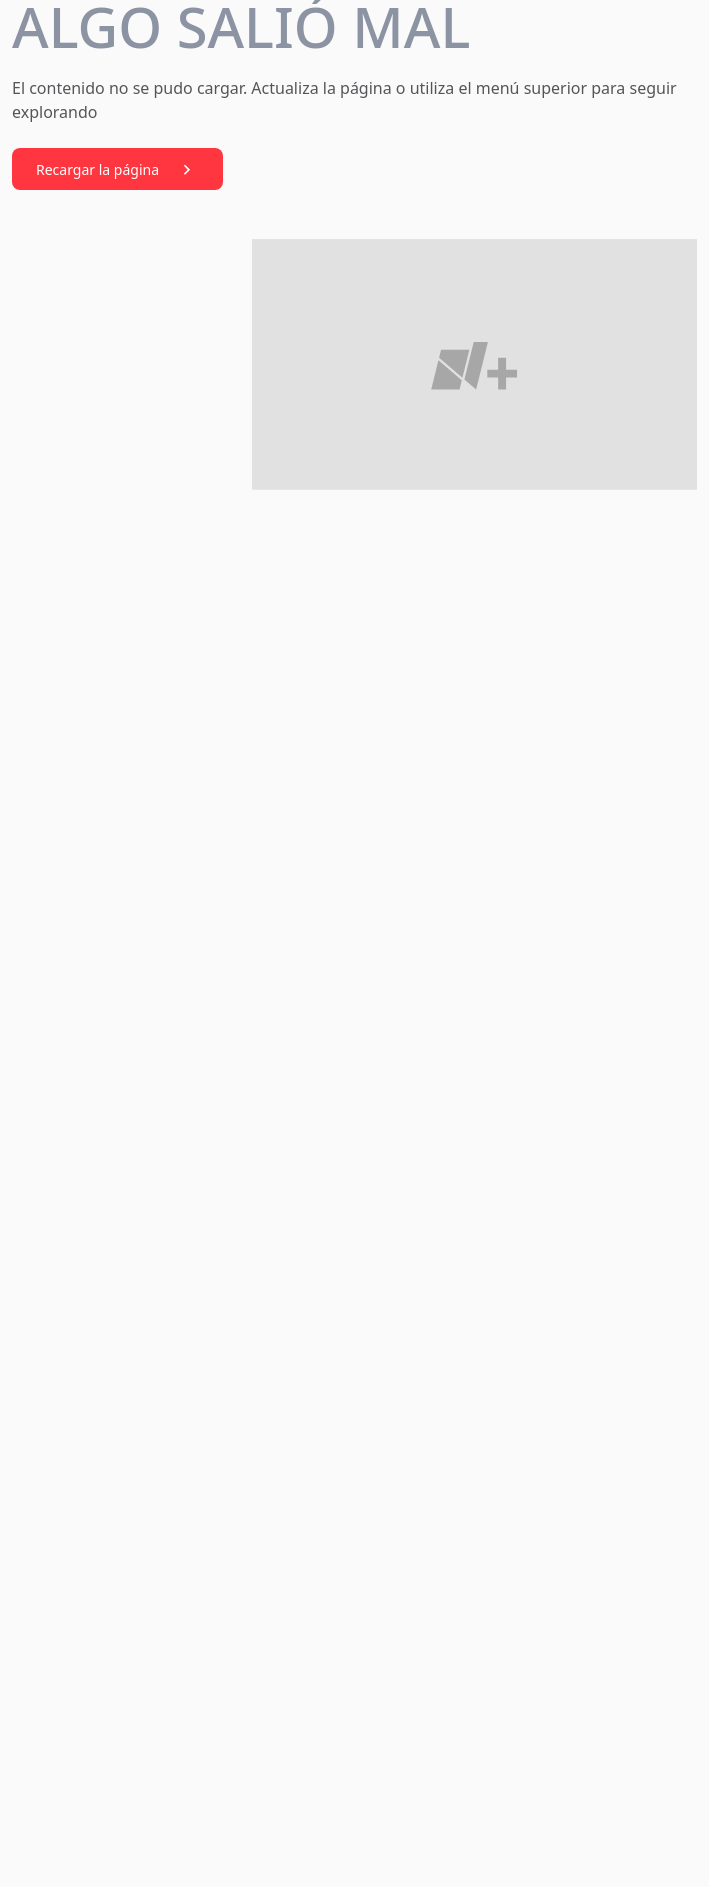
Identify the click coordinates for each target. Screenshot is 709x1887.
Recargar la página (117, 170)
